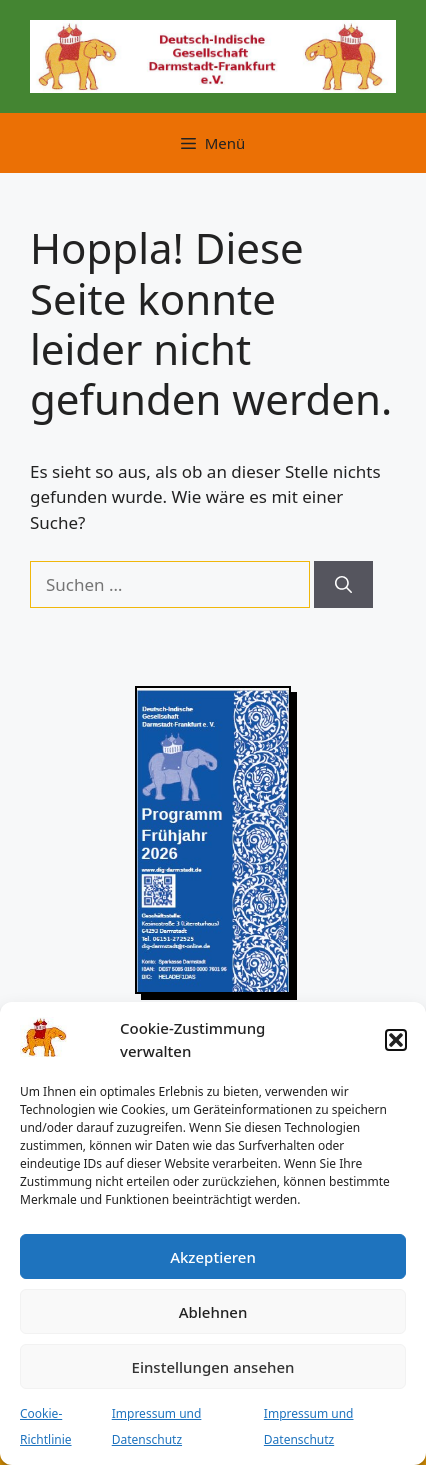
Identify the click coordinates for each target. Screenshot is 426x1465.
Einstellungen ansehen (213, 1367)
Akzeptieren (213, 1257)
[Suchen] (343, 585)
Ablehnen (213, 1312)
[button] (396, 1040)
